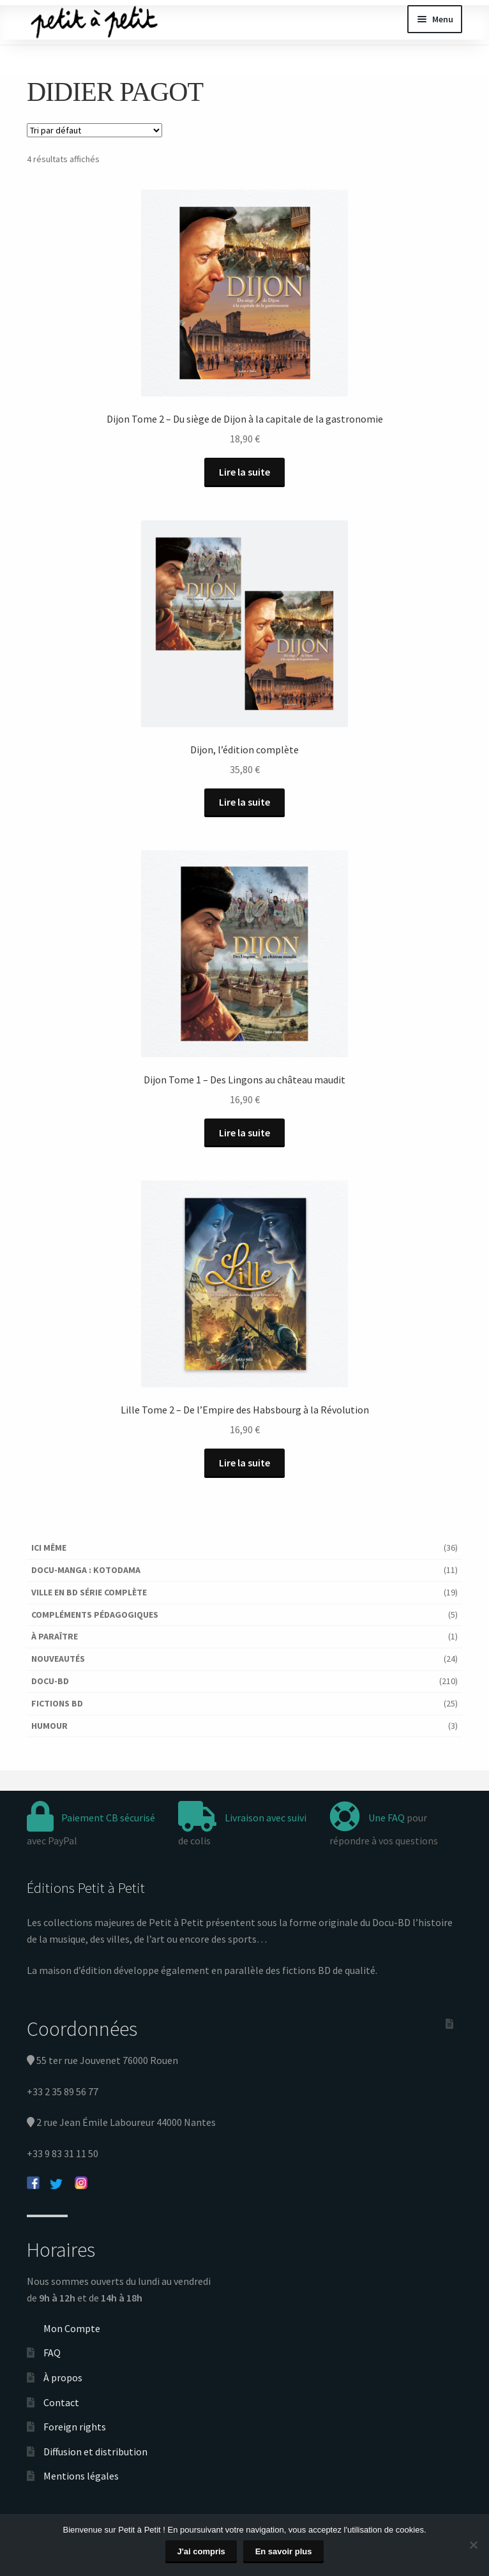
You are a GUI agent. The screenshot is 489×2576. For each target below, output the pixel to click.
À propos (62, 2377)
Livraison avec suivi (265, 1817)
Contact (61, 2402)
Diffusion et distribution (95, 2451)
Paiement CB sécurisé (108, 1817)
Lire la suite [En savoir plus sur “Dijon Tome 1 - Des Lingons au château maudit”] (244, 1132)
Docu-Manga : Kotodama (85, 1570)
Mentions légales (81, 2475)
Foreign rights (74, 2426)
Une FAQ (386, 1817)
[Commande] (94, 130)
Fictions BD (57, 1703)
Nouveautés (58, 1658)
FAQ (52, 2352)
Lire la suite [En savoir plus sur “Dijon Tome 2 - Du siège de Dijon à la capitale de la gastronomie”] (244, 471)
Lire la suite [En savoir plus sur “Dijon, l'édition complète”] (244, 801)
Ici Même (48, 1547)
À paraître (54, 1636)
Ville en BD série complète (89, 1592)
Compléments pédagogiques (94, 1614)
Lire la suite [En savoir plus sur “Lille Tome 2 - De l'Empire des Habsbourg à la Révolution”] (244, 1462)
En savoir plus (283, 2551)
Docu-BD (50, 1681)
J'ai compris (201, 2551)
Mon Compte (71, 2328)
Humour (49, 1725)
